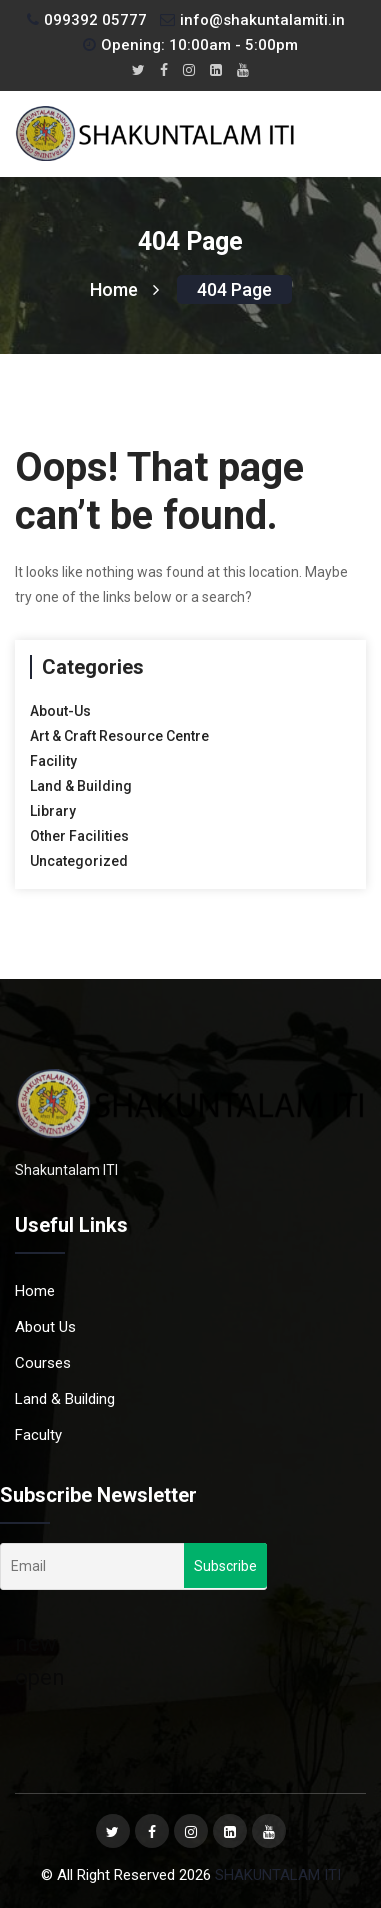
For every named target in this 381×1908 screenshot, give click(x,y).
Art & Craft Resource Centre (119, 736)
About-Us (60, 711)
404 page (234, 289)
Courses (43, 1363)
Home (124, 289)
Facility (53, 761)
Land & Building (81, 786)
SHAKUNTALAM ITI (278, 1875)
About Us (45, 1327)
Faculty (38, 1435)
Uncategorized (79, 861)
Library (53, 811)
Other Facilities (79, 836)
